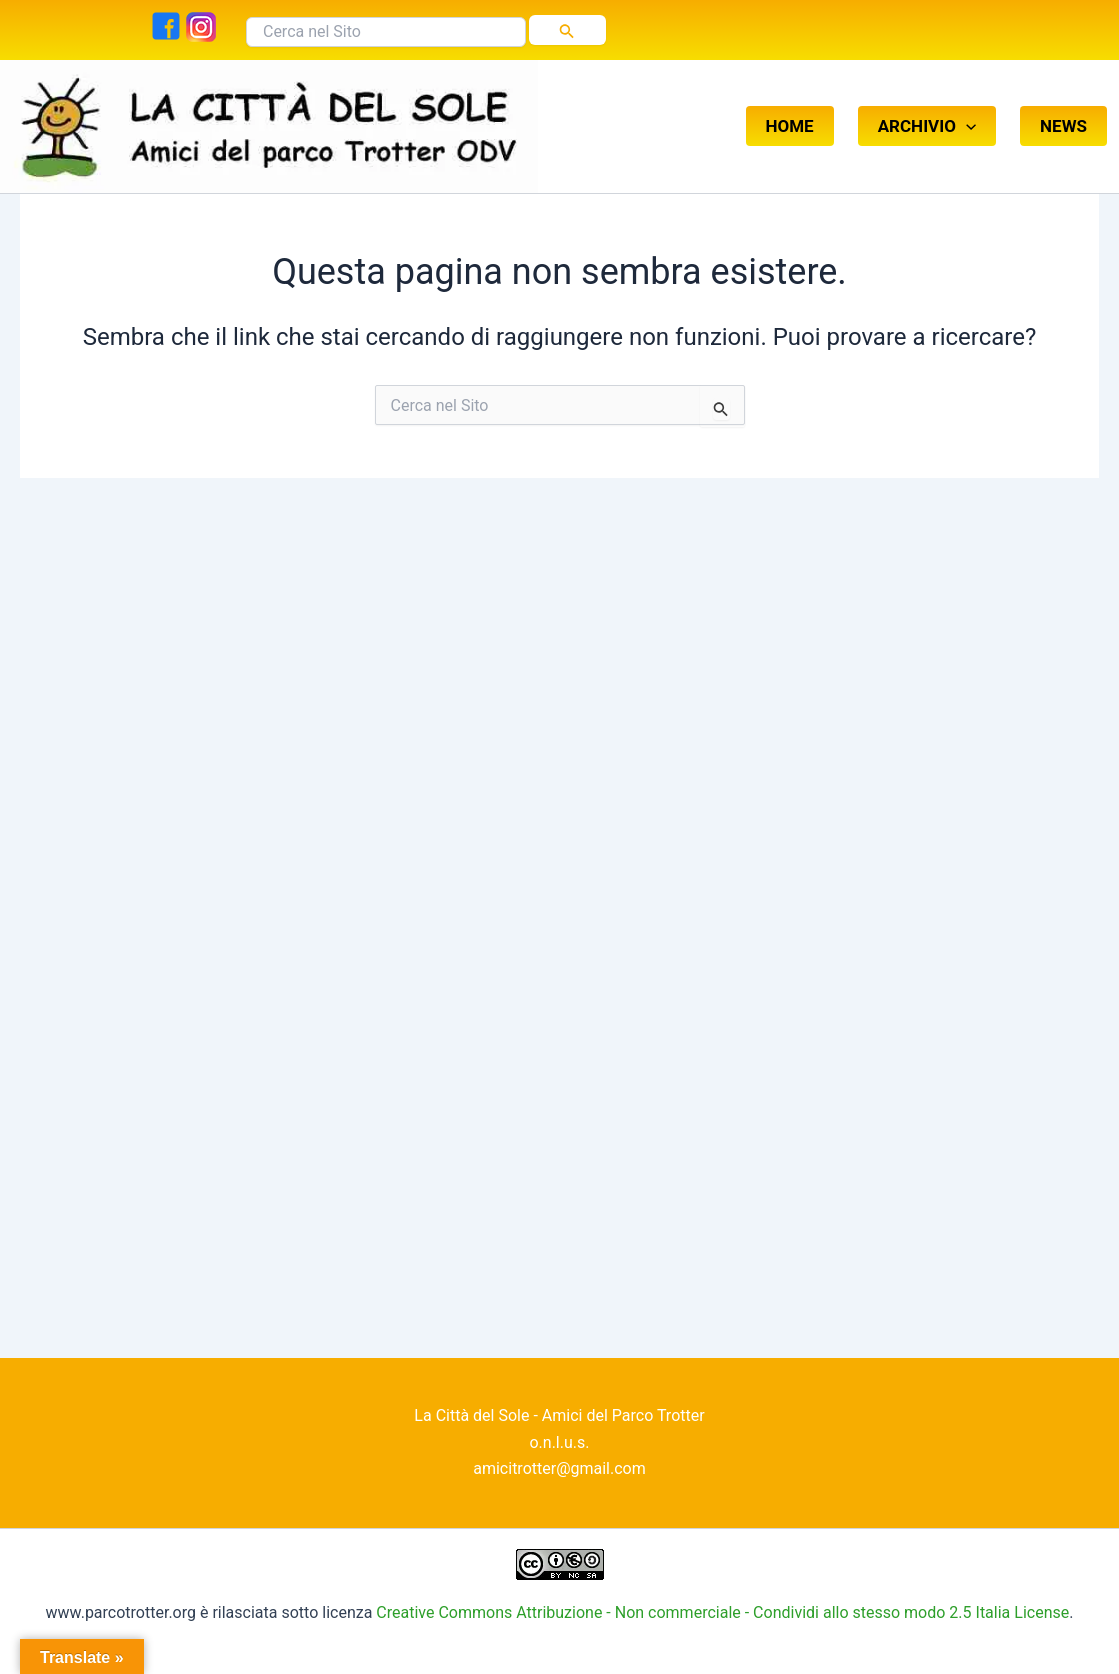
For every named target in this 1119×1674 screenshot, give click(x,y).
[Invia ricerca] (567, 30)
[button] (966, 104)
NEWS (1063, 104)
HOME (790, 104)
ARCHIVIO (927, 104)
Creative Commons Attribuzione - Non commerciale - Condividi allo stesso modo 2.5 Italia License (722, 1612)
